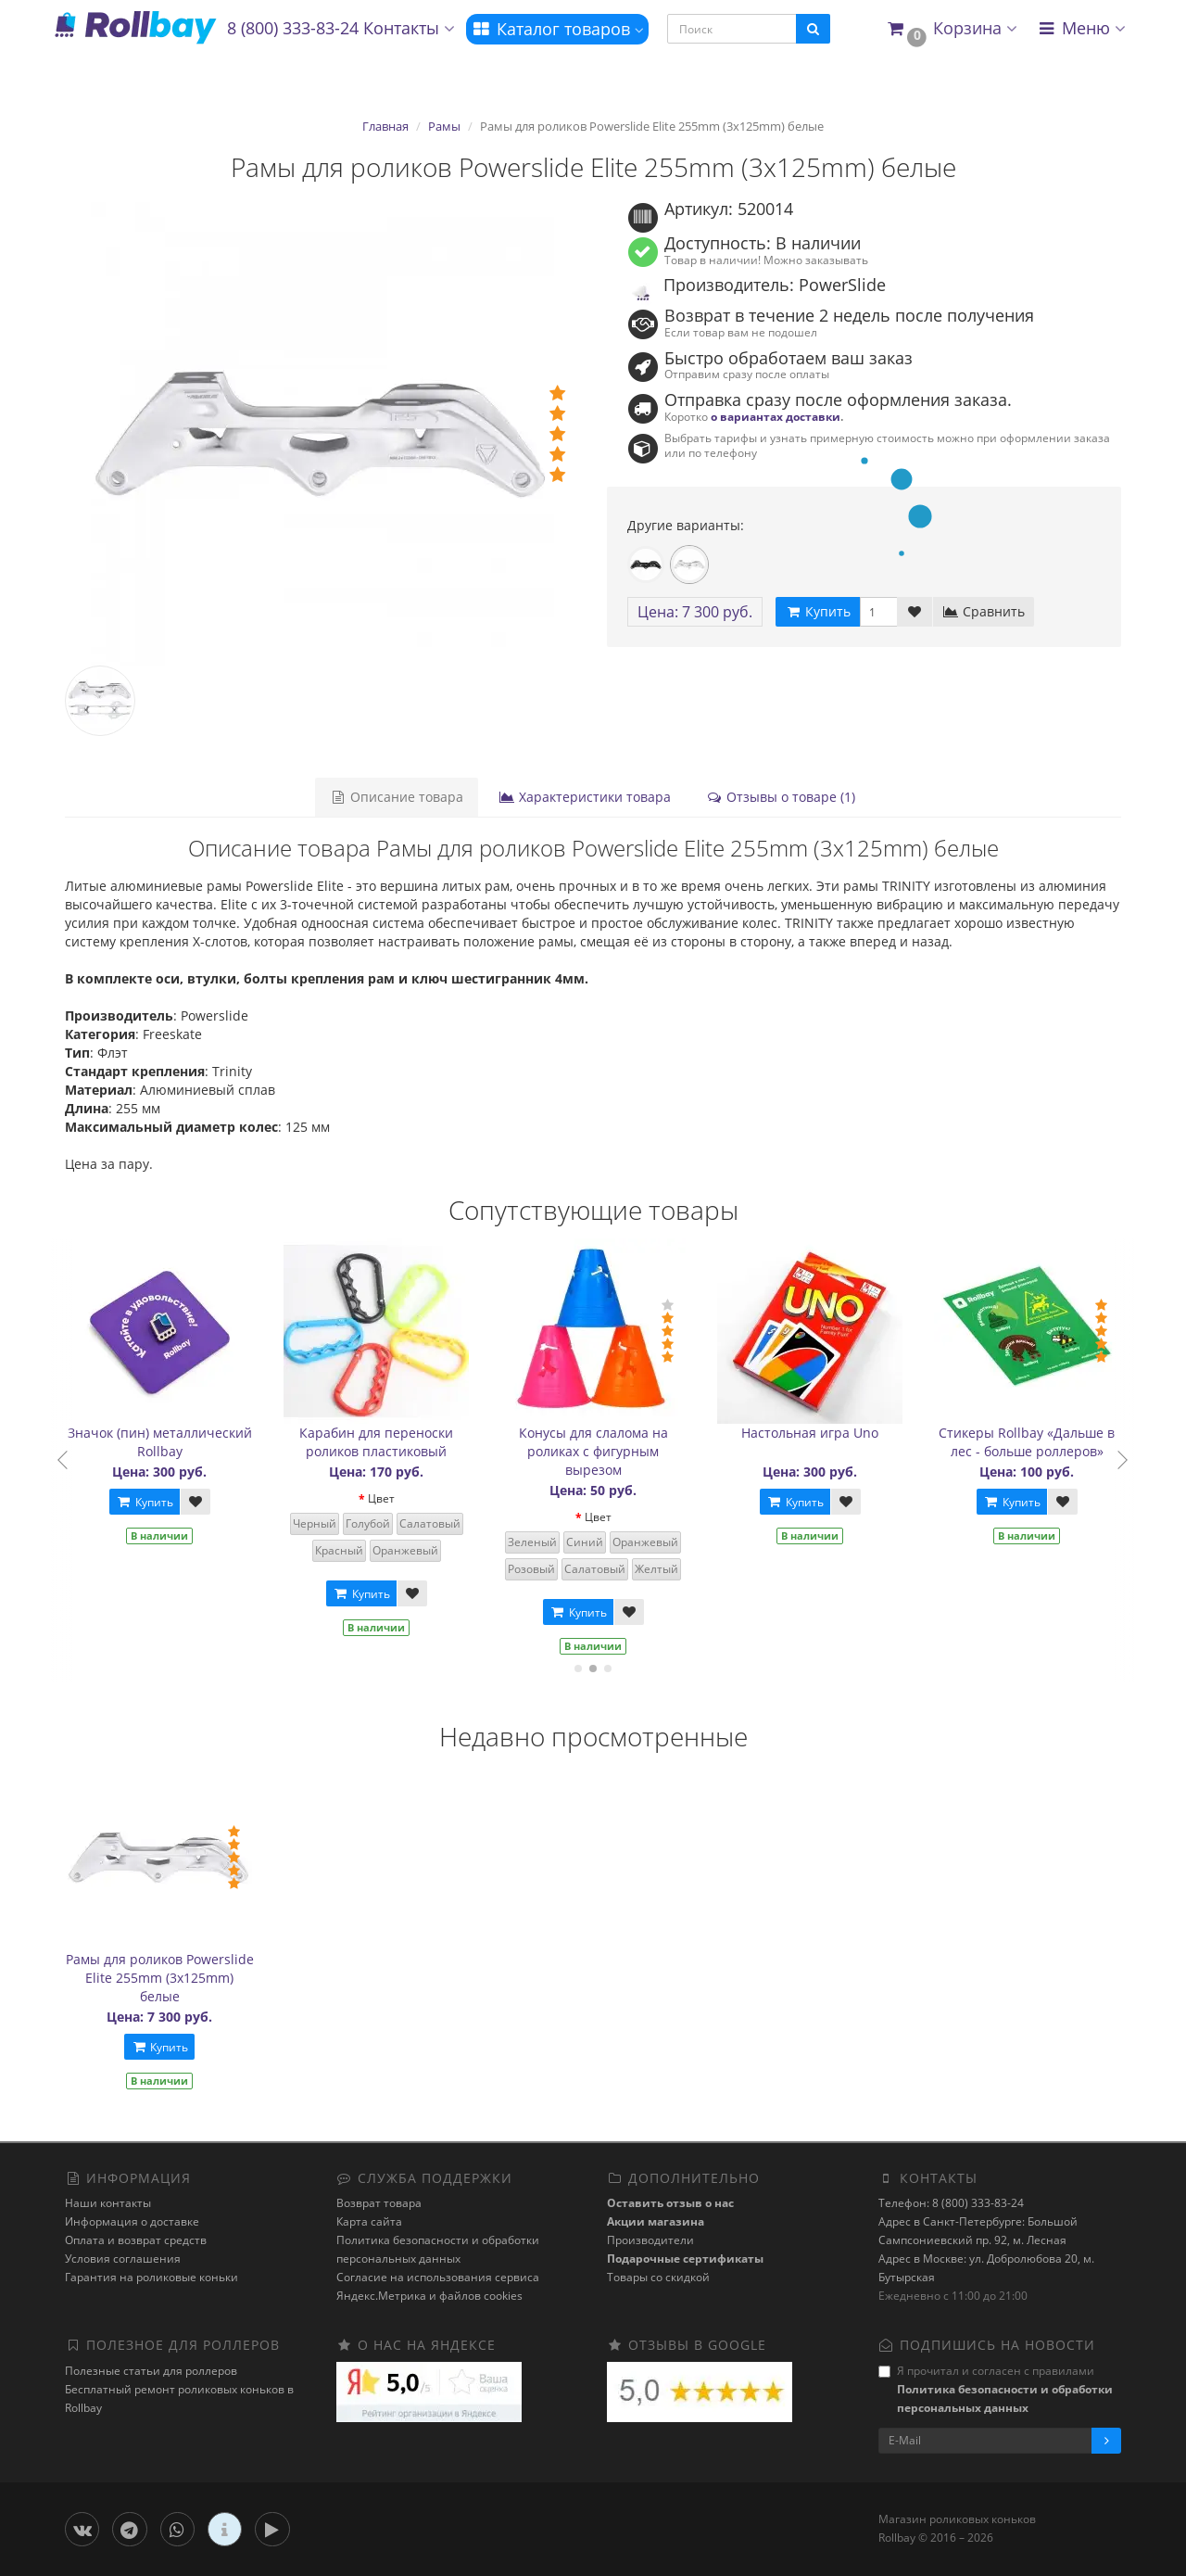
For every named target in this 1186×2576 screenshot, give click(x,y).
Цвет (387, 1498)
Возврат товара (379, 2203)
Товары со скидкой (658, 2277)
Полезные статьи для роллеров (151, 2371)
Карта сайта (369, 2221)
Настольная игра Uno (816, 1432)
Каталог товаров (557, 29)
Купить (151, 1502)
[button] (951, 29)
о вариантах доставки (775, 416)
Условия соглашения (123, 2258)
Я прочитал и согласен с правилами (995, 2389)
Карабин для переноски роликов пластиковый (383, 1442)
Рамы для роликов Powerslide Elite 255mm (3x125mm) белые (160, 1977)
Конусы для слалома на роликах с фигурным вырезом (600, 1451)
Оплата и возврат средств (136, 2240)
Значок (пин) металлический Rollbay (166, 1442)
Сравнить (983, 611)
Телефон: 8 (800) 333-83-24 (951, 2203)
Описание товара (396, 797)
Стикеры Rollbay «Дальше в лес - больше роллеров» (1033, 1442)
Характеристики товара (584, 797)
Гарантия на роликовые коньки (151, 2277)
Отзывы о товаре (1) (780, 797)
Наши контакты (108, 2203)
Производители (650, 2240)
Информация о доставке (132, 2221)
